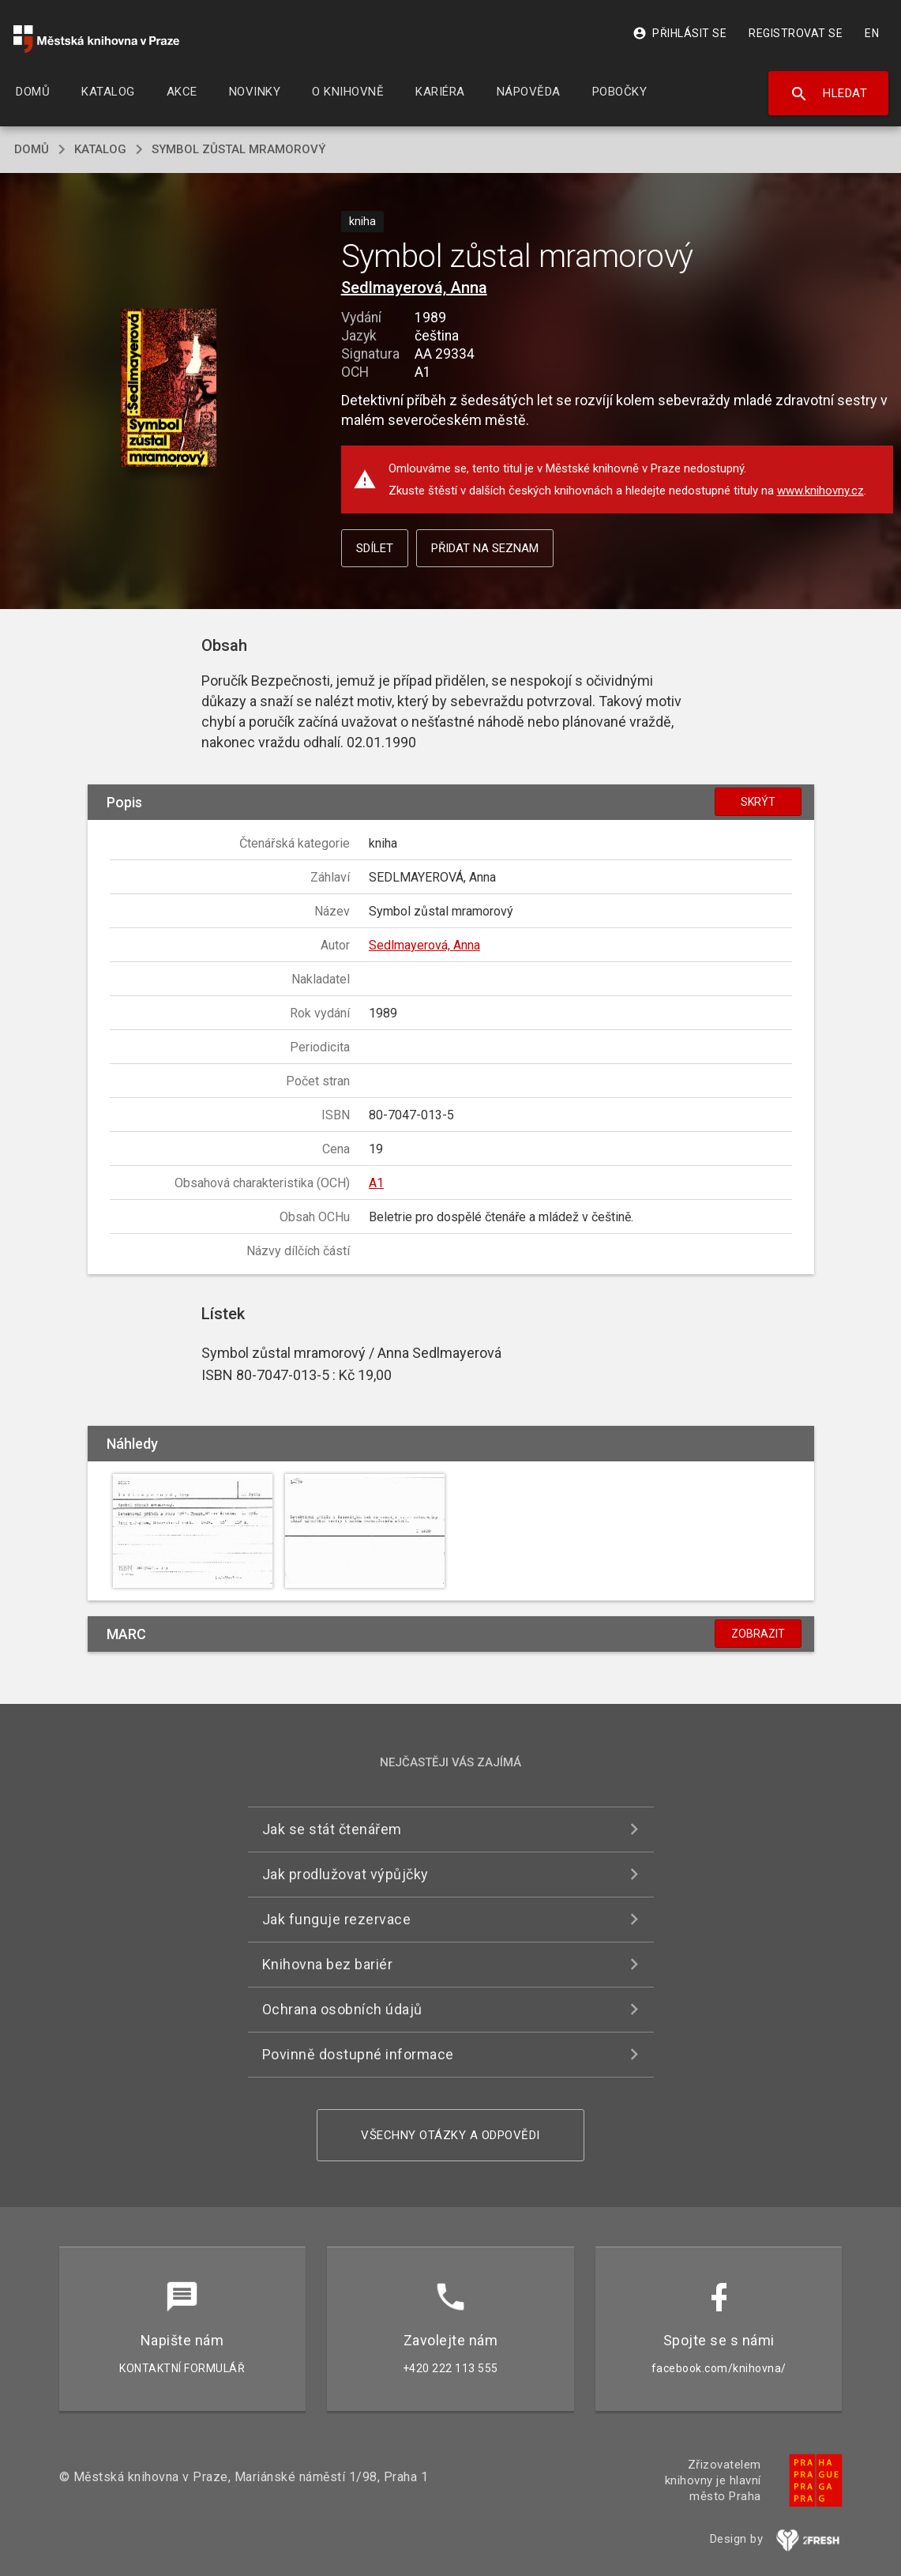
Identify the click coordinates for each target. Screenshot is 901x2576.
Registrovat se (796, 33)
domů (31, 149)
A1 (376, 1182)
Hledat (829, 94)
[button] (168, 389)
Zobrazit (758, 1633)
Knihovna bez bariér (327, 1964)
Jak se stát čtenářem (332, 1829)
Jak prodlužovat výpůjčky (345, 1874)
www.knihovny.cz (820, 490)
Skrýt (758, 801)
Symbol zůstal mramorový (238, 149)
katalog (100, 149)
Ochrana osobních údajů (342, 2009)
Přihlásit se (679, 33)
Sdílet (374, 548)
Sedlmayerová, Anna (414, 287)
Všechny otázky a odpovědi (450, 2135)
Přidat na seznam (485, 548)
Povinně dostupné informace (358, 2054)
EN (872, 33)
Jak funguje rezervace (336, 1919)
